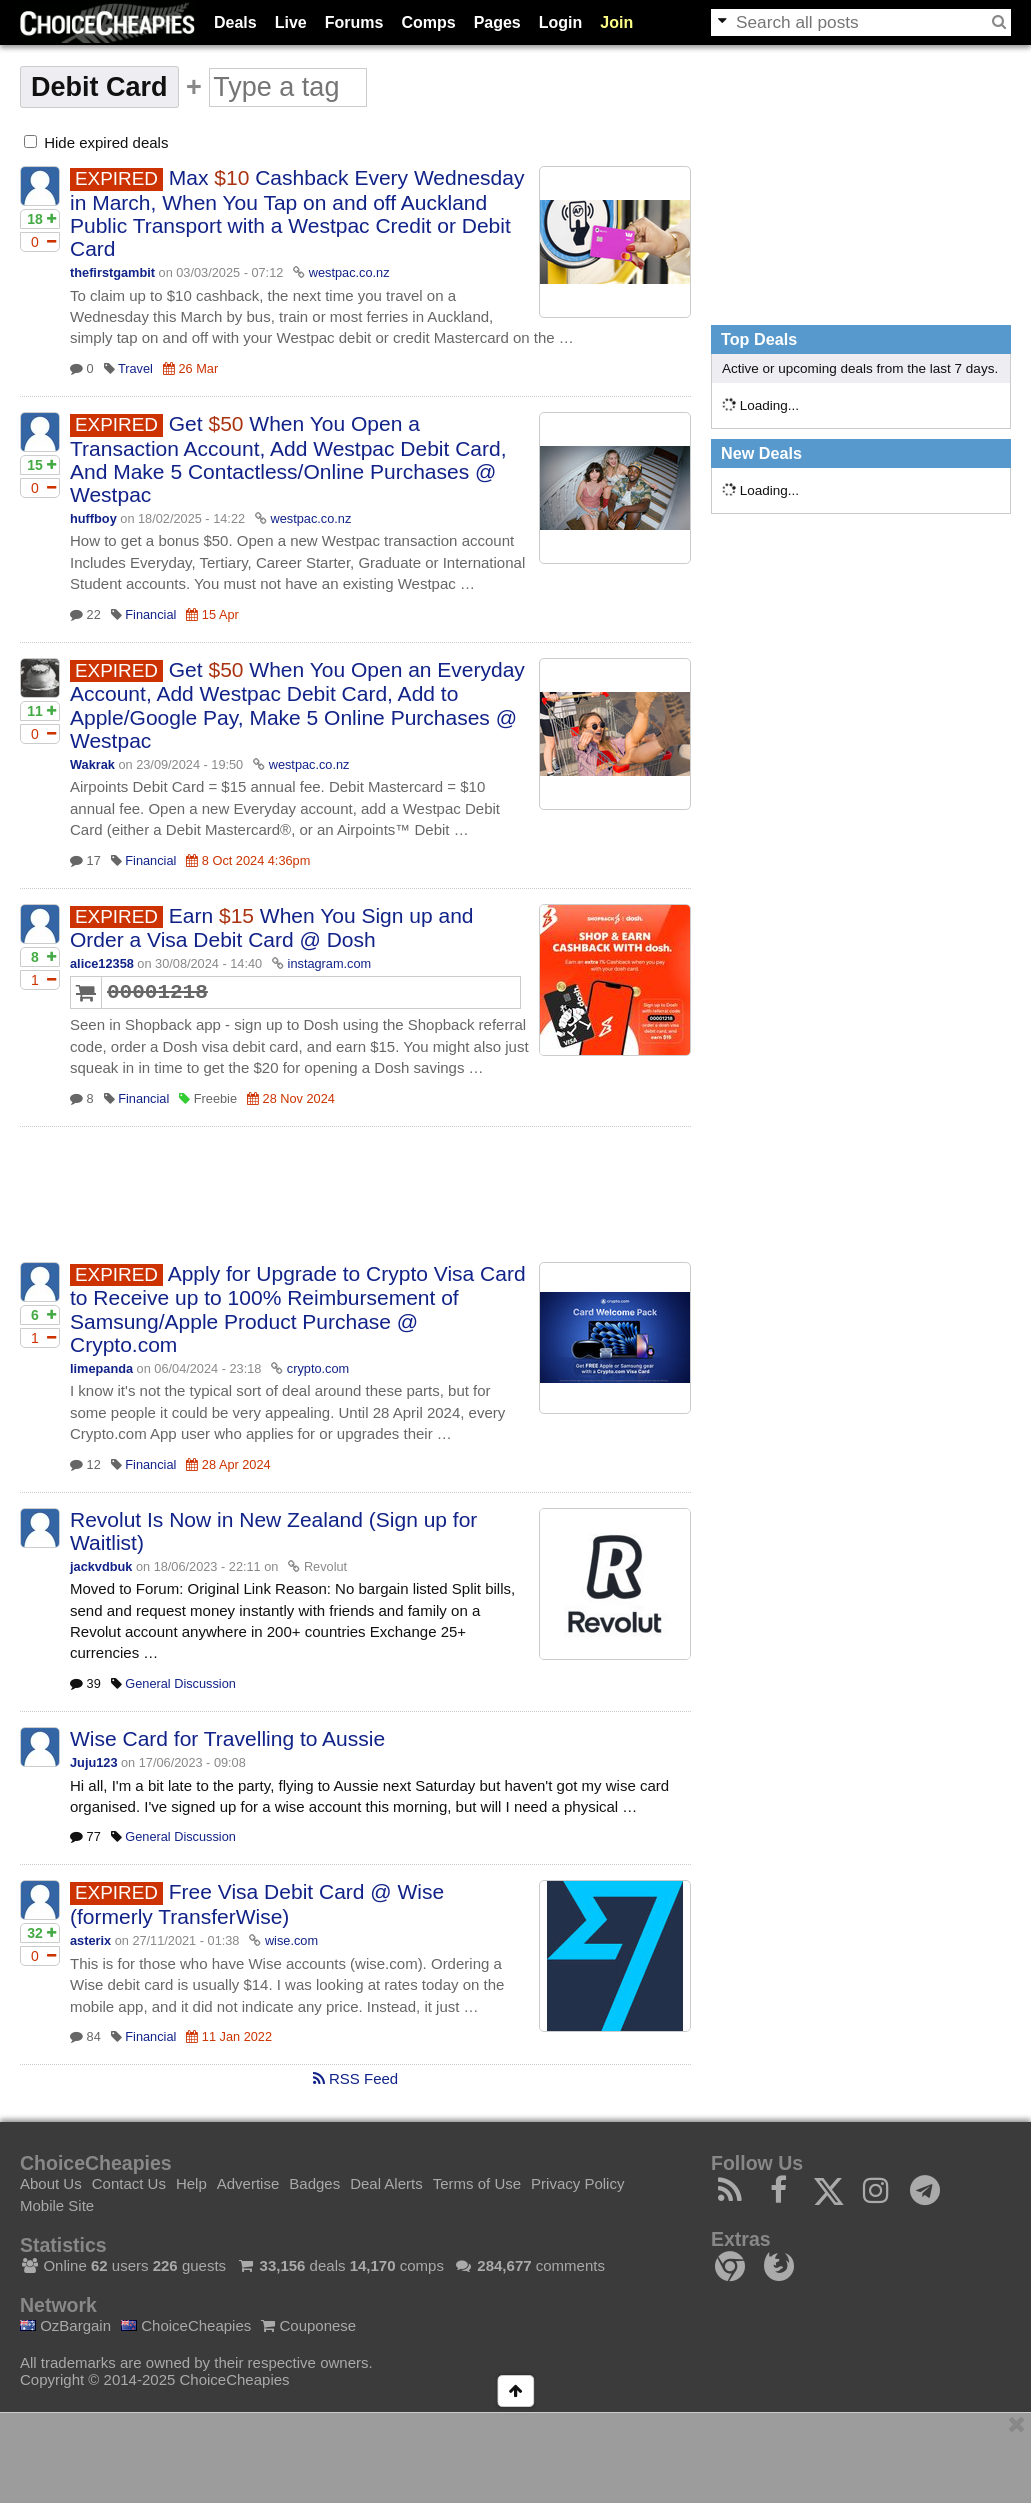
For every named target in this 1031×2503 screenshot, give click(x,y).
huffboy (93, 518)
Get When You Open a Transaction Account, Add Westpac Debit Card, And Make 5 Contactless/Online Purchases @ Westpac (288, 459)
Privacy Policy (577, 2183)
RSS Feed (355, 2078)
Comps (428, 22)
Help (191, 2183)
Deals (235, 22)
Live (291, 22)
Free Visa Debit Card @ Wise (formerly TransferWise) (257, 1904)
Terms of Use (477, 2183)
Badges (314, 2183)
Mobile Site (57, 2205)
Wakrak (92, 764)
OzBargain (65, 2325)
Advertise (248, 2183)
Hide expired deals (96, 142)
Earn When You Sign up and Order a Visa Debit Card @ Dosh (272, 928)
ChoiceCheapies (186, 2325)
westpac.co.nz (349, 272)
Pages (497, 22)
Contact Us (129, 2183)
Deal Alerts (386, 2183)
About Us (51, 2183)
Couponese (308, 2325)
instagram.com (330, 963)
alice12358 (102, 963)
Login (561, 22)
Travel (135, 368)
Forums (354, 22)
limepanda (101, 1368)
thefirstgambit (112, 272)
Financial (150, 614)
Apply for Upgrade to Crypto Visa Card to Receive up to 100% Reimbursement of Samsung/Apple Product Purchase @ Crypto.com (298, 1309)
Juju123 (93, 1762)
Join (616, 22)
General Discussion (180, 1683)
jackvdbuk (101, 1566)
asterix (90, 1940)
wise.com (291, 1940)
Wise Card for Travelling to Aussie (227, 1738)
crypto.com (318, 1368)
